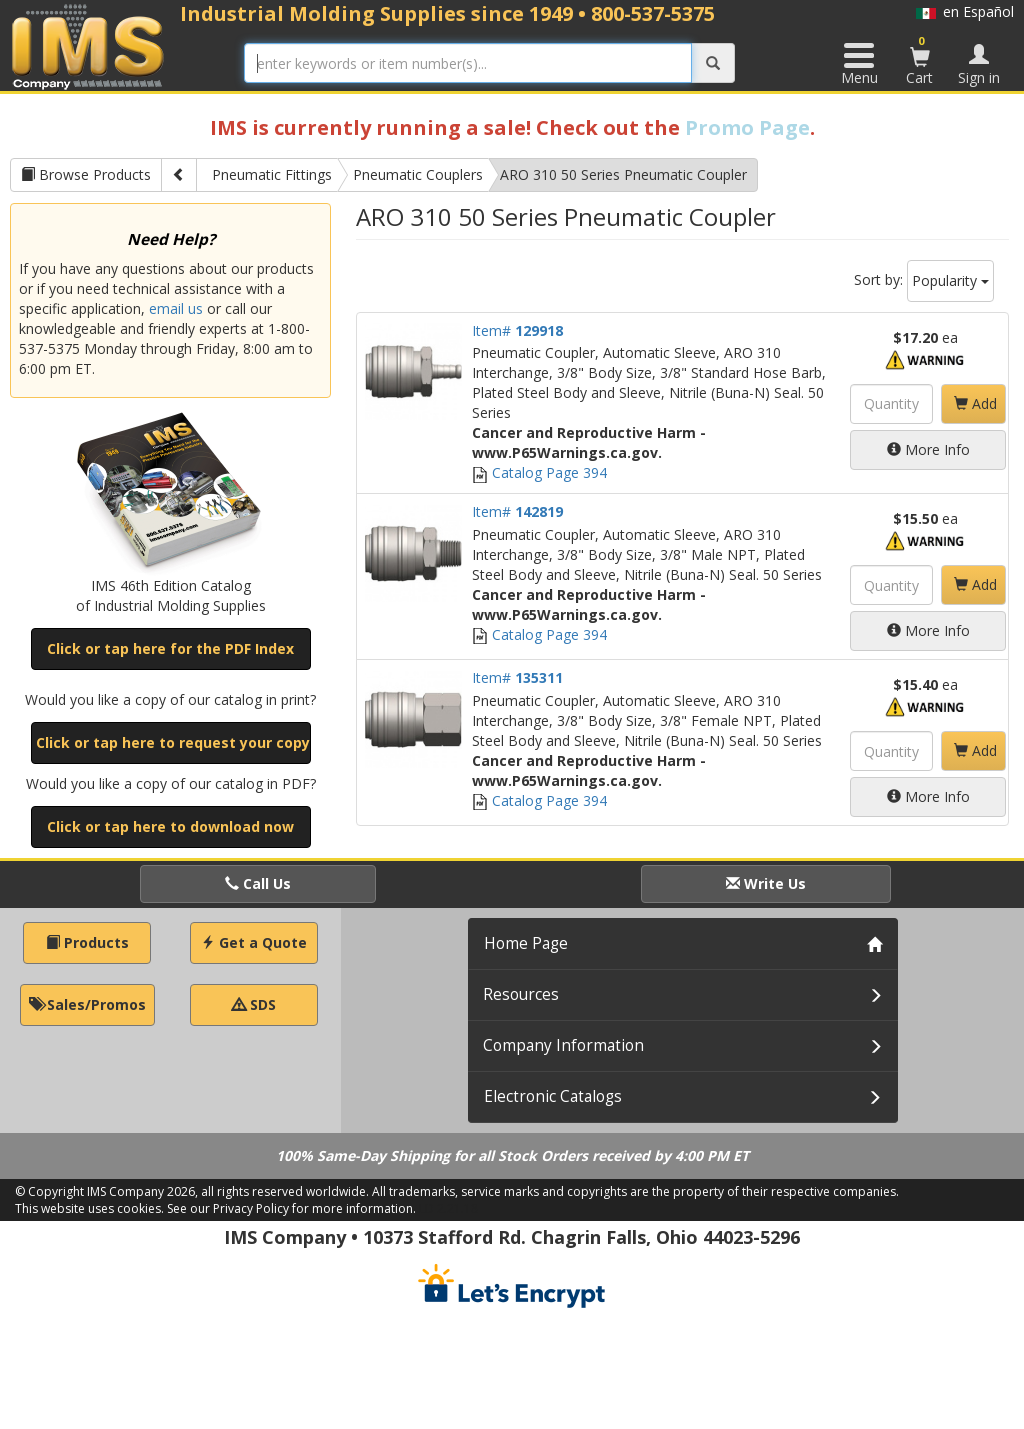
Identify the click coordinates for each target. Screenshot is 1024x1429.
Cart (920, 60)
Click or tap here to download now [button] (170, 826)
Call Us (258, 883)
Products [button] (87, 942)
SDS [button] (254, 1004)
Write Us (766, 883)
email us (176, 308)
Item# (517, 330)
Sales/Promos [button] (87, 1004)
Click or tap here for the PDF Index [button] (170, 648)
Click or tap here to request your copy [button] (173, 742)
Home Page (526, 943)
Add (975, 403)
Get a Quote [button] (254, 942)
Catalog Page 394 (539, 472)
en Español (965, 11)
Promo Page (747, 127)
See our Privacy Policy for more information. (291, 1208)
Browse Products (86, 174)
